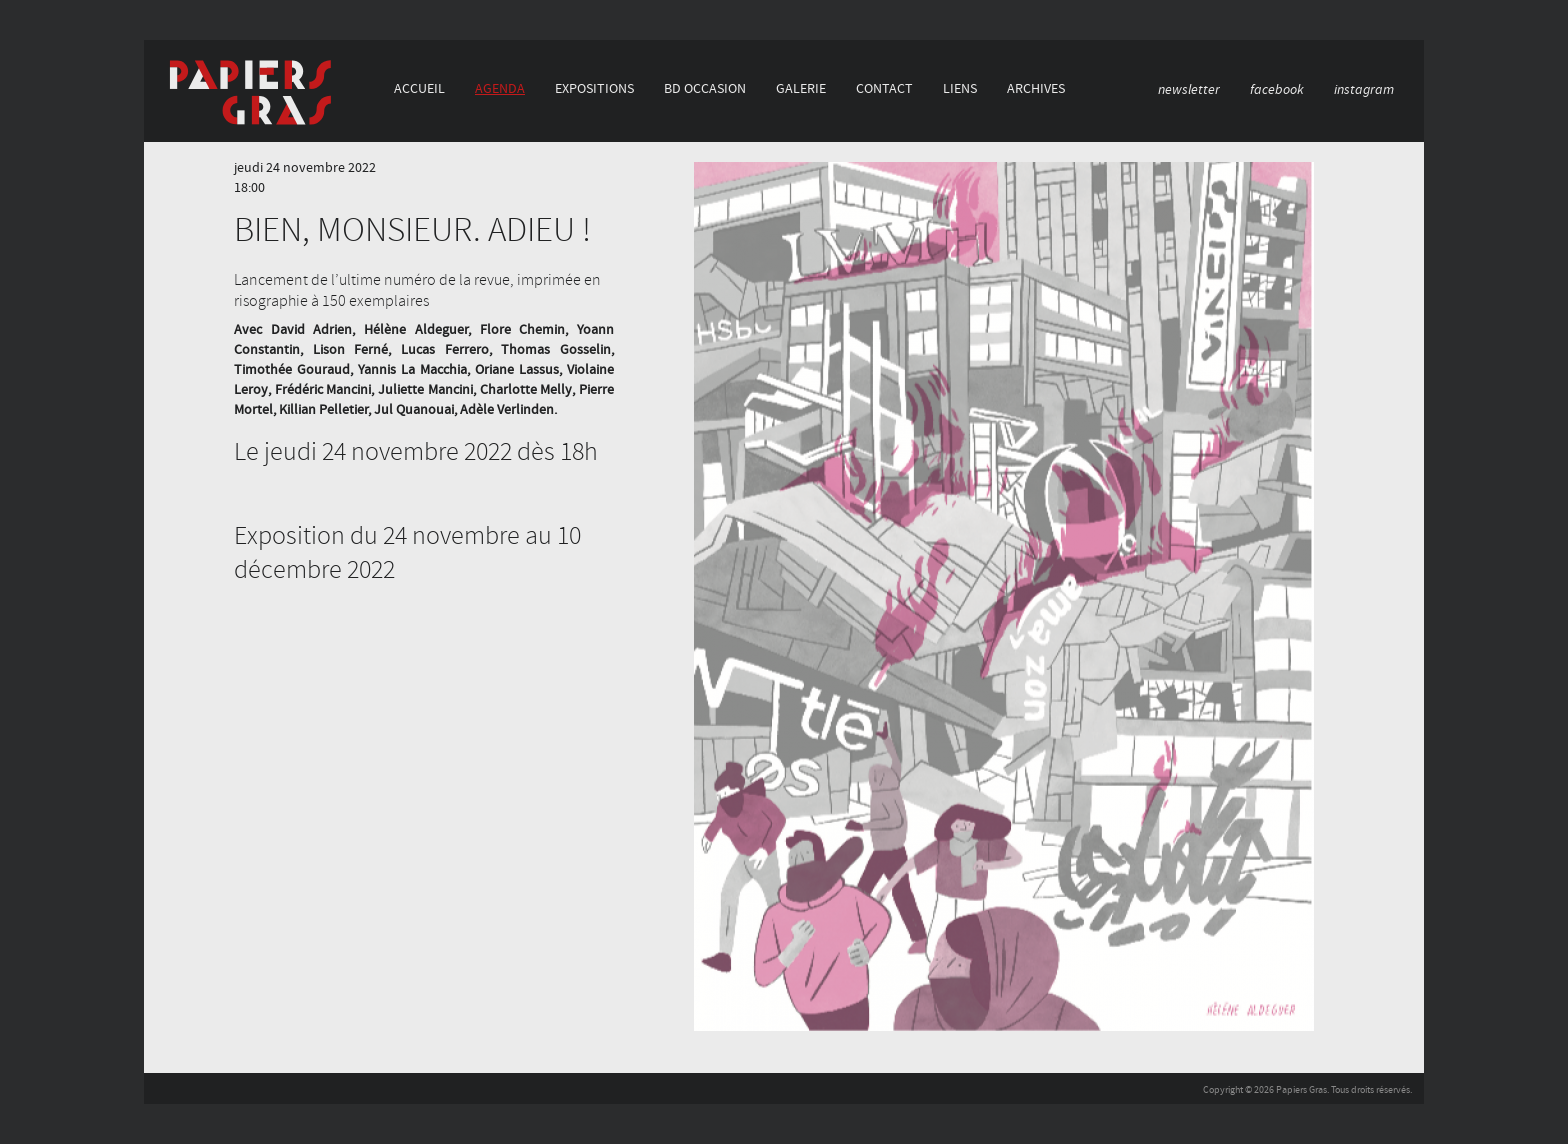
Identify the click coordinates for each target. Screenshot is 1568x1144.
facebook (1277, 89)
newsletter (1189, 89)
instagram (1364, 89)
